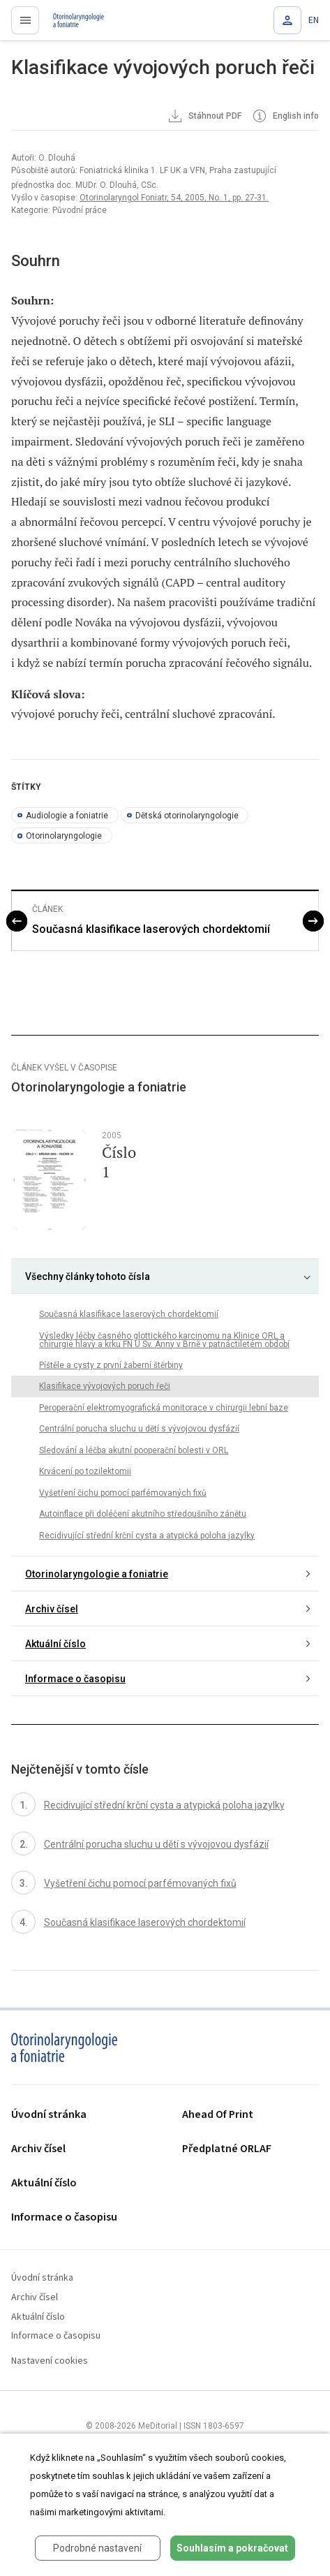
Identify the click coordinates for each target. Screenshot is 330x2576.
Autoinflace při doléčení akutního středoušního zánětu (142, 1514)
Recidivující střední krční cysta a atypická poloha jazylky (147, 1535)
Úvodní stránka (49, 2114)
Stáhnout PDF (203, 116)
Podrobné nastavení (97, 2548)
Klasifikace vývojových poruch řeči (104, 1386)
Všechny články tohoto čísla (87, 1276)
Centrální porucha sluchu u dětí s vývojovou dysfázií (139, 1429)
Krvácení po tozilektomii (85, 1471)
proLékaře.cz (71, 24)
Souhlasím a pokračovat (232, 2548)
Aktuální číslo (55, 1643)
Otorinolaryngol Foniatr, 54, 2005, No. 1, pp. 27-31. (174, 198)
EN (313, 20)
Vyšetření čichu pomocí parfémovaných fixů (123, 1493)
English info (284, 116)
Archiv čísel (51, 1608)
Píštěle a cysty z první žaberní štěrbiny (111, 1365)
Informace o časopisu (75, 1678)
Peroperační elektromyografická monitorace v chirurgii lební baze (163, 1408)
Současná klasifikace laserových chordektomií (151, 929)
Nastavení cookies (49, 2361)
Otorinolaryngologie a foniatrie (96, 1574)
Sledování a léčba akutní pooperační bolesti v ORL (133, 1450)
